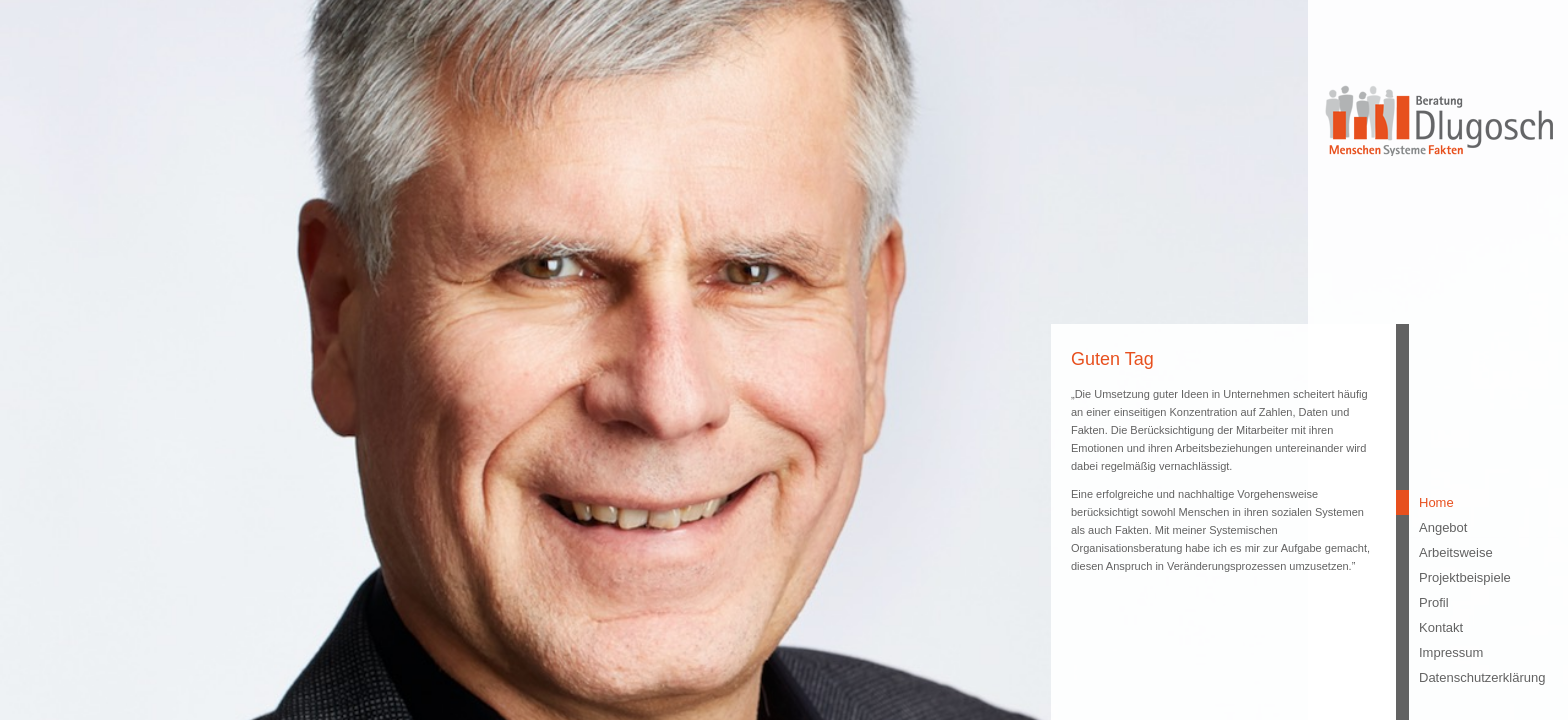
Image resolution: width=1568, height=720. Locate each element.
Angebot (1443, 527)
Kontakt (1441, 627)
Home (1436, 502)
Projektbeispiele (1464, 577)
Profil (1434, 602)
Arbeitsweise (1456, 552)
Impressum (1451, 652)
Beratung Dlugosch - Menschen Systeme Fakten (1438, 119)
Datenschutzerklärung (1464, 677)
